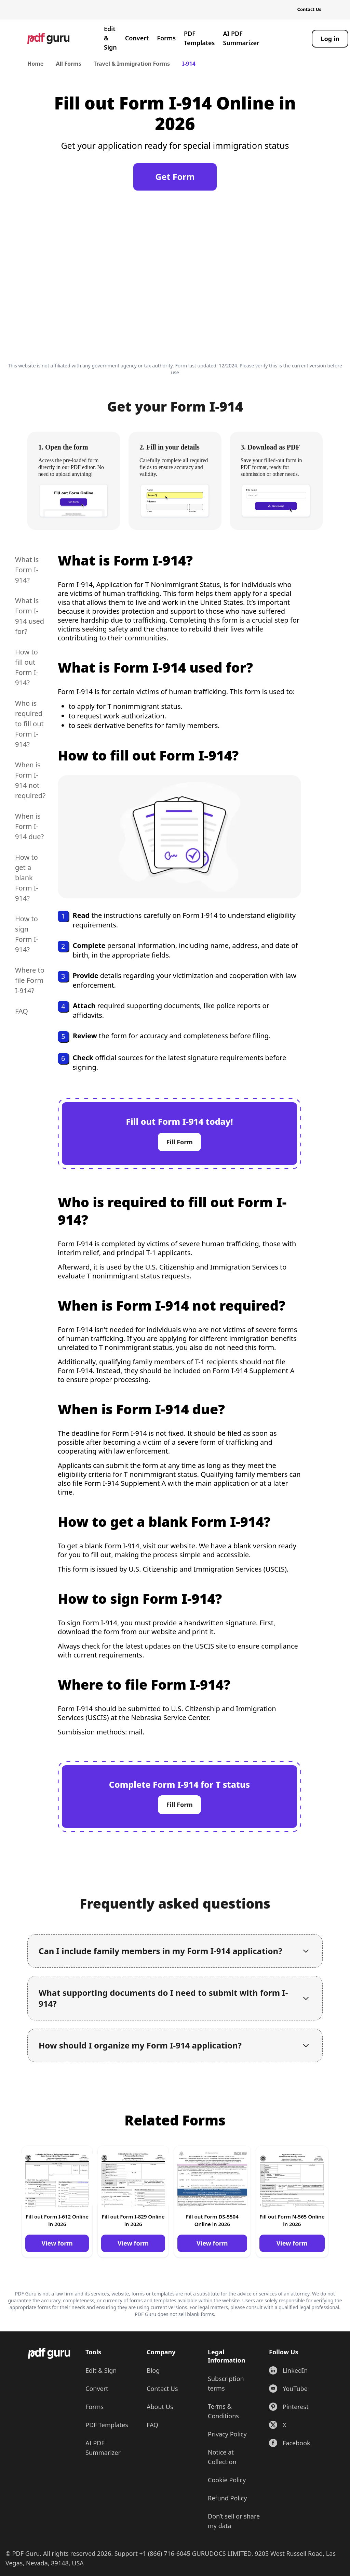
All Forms (68, 63)
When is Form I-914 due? (29, 826)
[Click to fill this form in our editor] (175, 280)
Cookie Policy (227, 2480)
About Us (160, 2407)
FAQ (21, 1011)
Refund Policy (227, 2498)
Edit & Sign (110, 38)
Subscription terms (226, 2383)
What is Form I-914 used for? (29, 616)
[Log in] (330, 39)
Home (35, 63)
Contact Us (309, 9)
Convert (137, 38)
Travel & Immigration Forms (132, 63)
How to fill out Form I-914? (26, 667)
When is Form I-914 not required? (30, 780)
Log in (330, 39)
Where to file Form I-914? (29, 980)
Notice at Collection (222, 2457)
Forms (166, 38)
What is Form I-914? (27, 570)
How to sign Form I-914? (26, 934)
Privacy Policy (227, 2434)
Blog (153, 2370)
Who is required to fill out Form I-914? (29, 724)
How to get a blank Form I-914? (26, 878)
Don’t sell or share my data (234, 2521)
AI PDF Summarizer (241, 38)
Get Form (174, 176)
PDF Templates (199, 38)
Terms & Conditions (223, 2411)
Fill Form (179, 1142)
